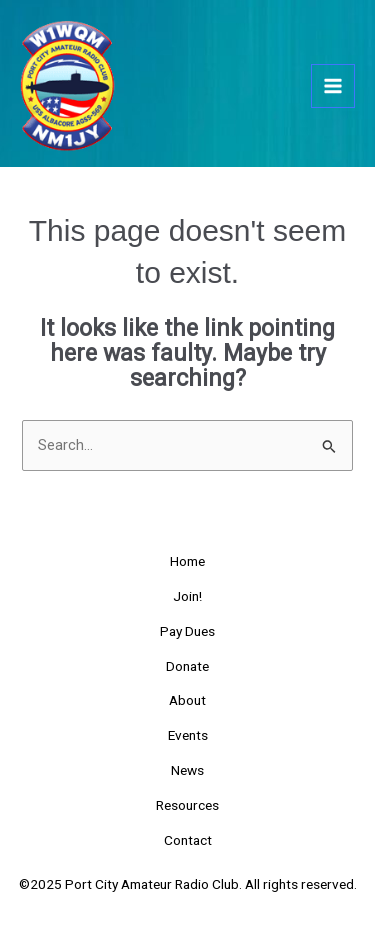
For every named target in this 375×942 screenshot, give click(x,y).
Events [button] (188, 735)
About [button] (187, 700)
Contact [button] (188, 840)
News (187, 770)
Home (187, 561)
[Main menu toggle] (333, 86)
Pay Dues (187, 631)
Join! (187, 596)
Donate (187, 666)
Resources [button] (187, 805)
